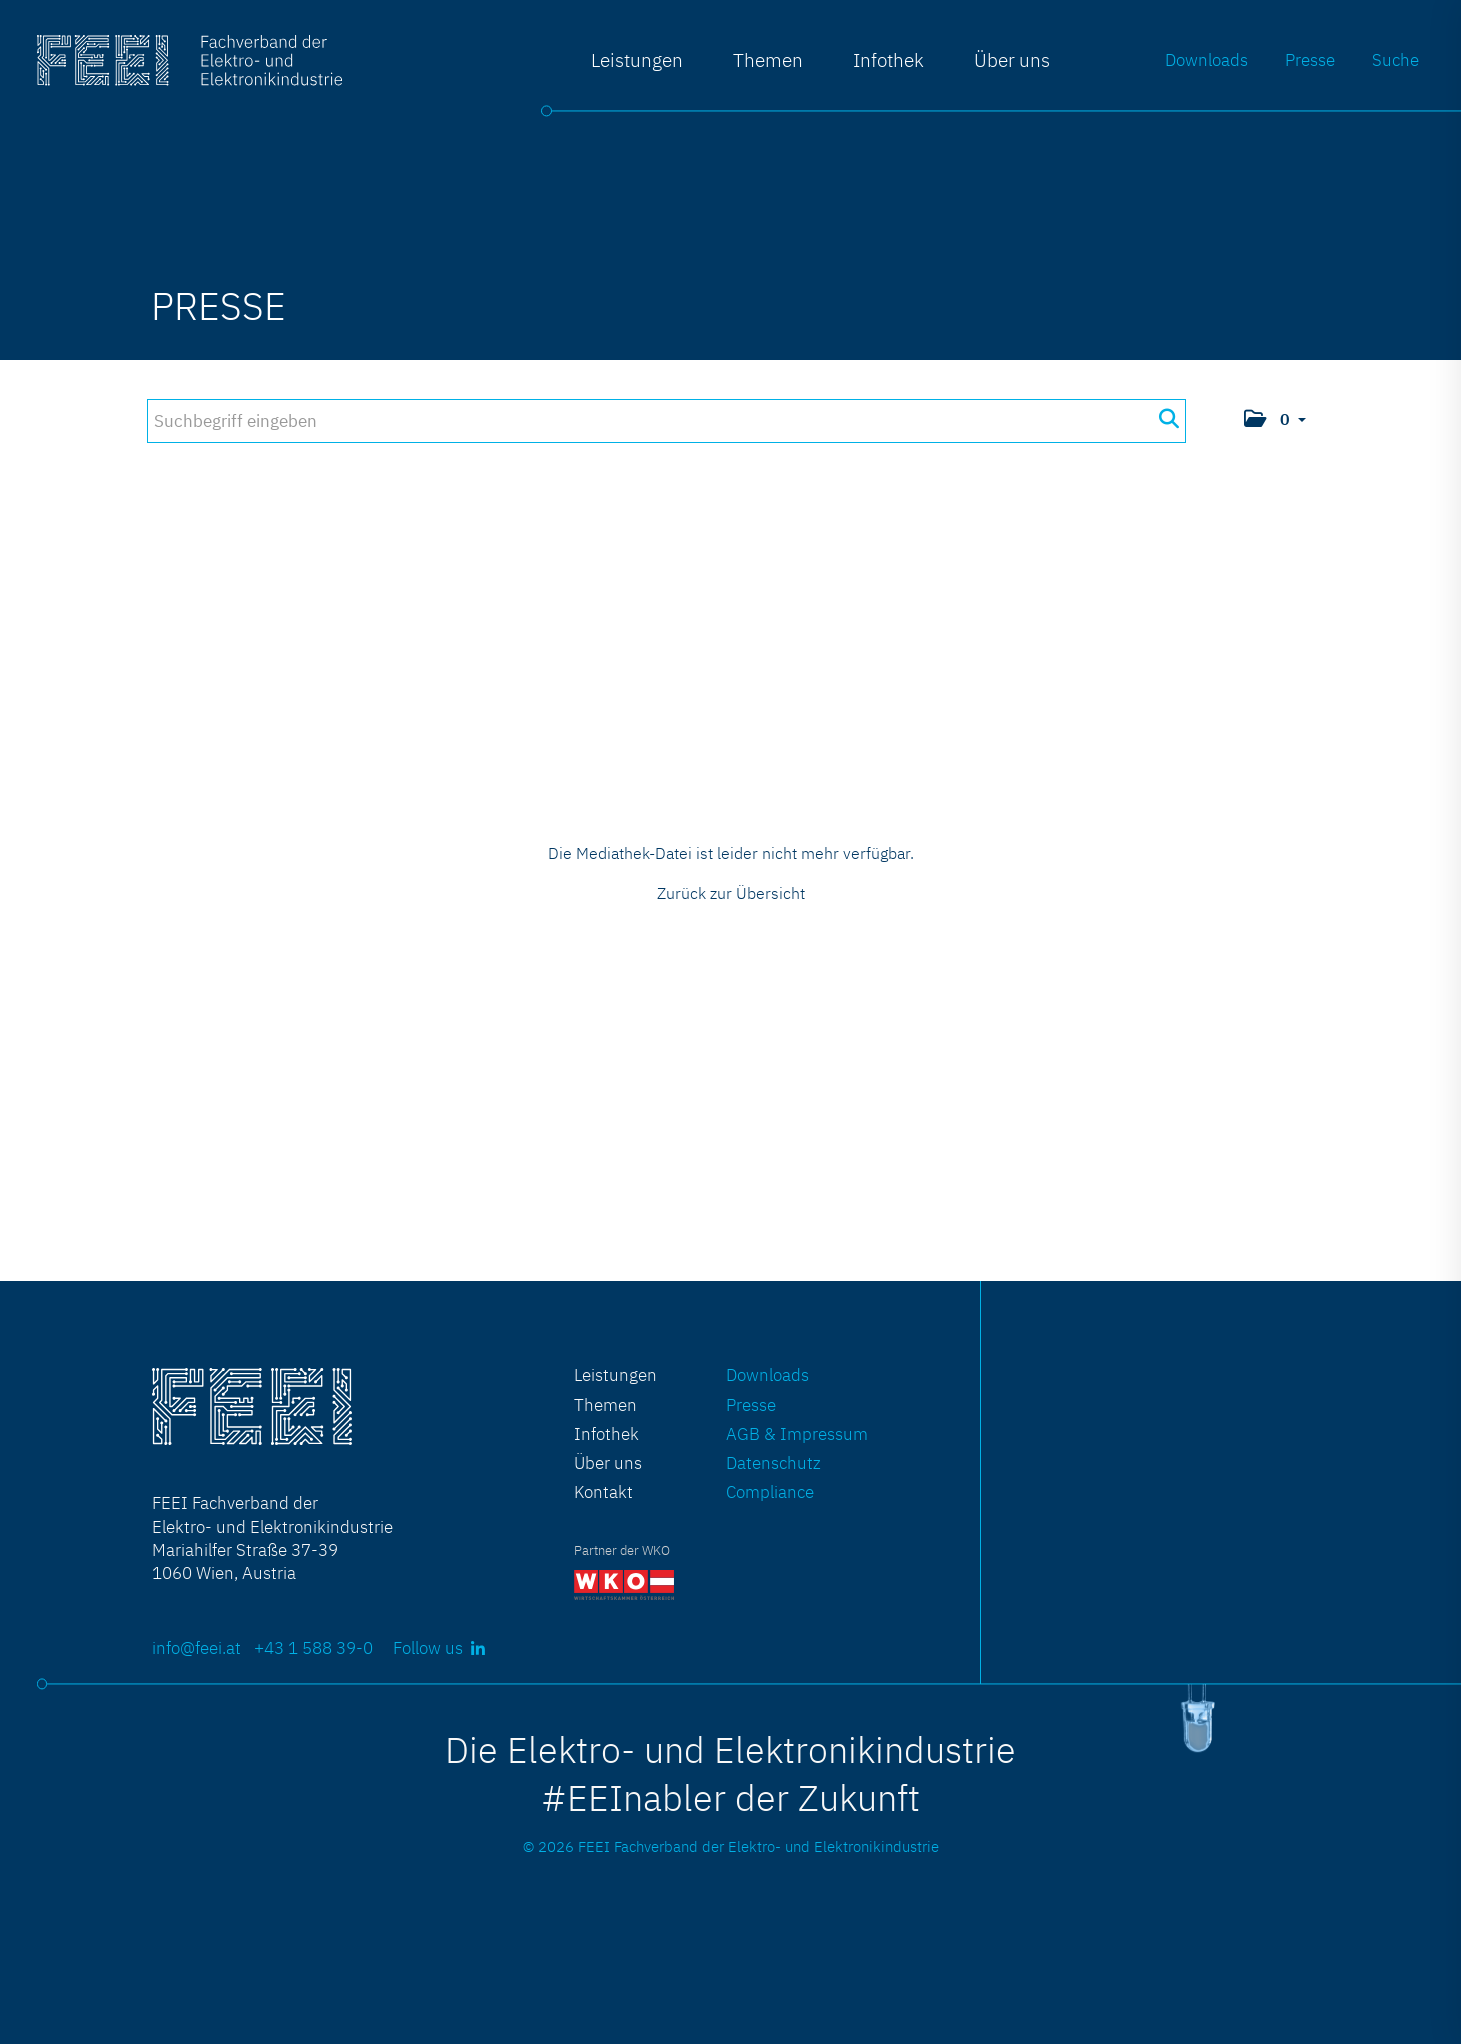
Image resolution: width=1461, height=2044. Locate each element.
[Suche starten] (1168, 419)
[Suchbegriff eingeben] (666, 421)
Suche (1395, 59)
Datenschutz (773, 1462)
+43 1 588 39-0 (313, 1647)
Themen (768, 59)
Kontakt (603, 1491)
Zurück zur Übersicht (731, 893)
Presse (1310, 59)
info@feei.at (196, 1647)
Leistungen (637, 59)
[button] (1275, 420)
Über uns (1012, 59)
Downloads (1206, 59)
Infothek (888, 59)
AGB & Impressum (797, 1433)
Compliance (770, 1491)
